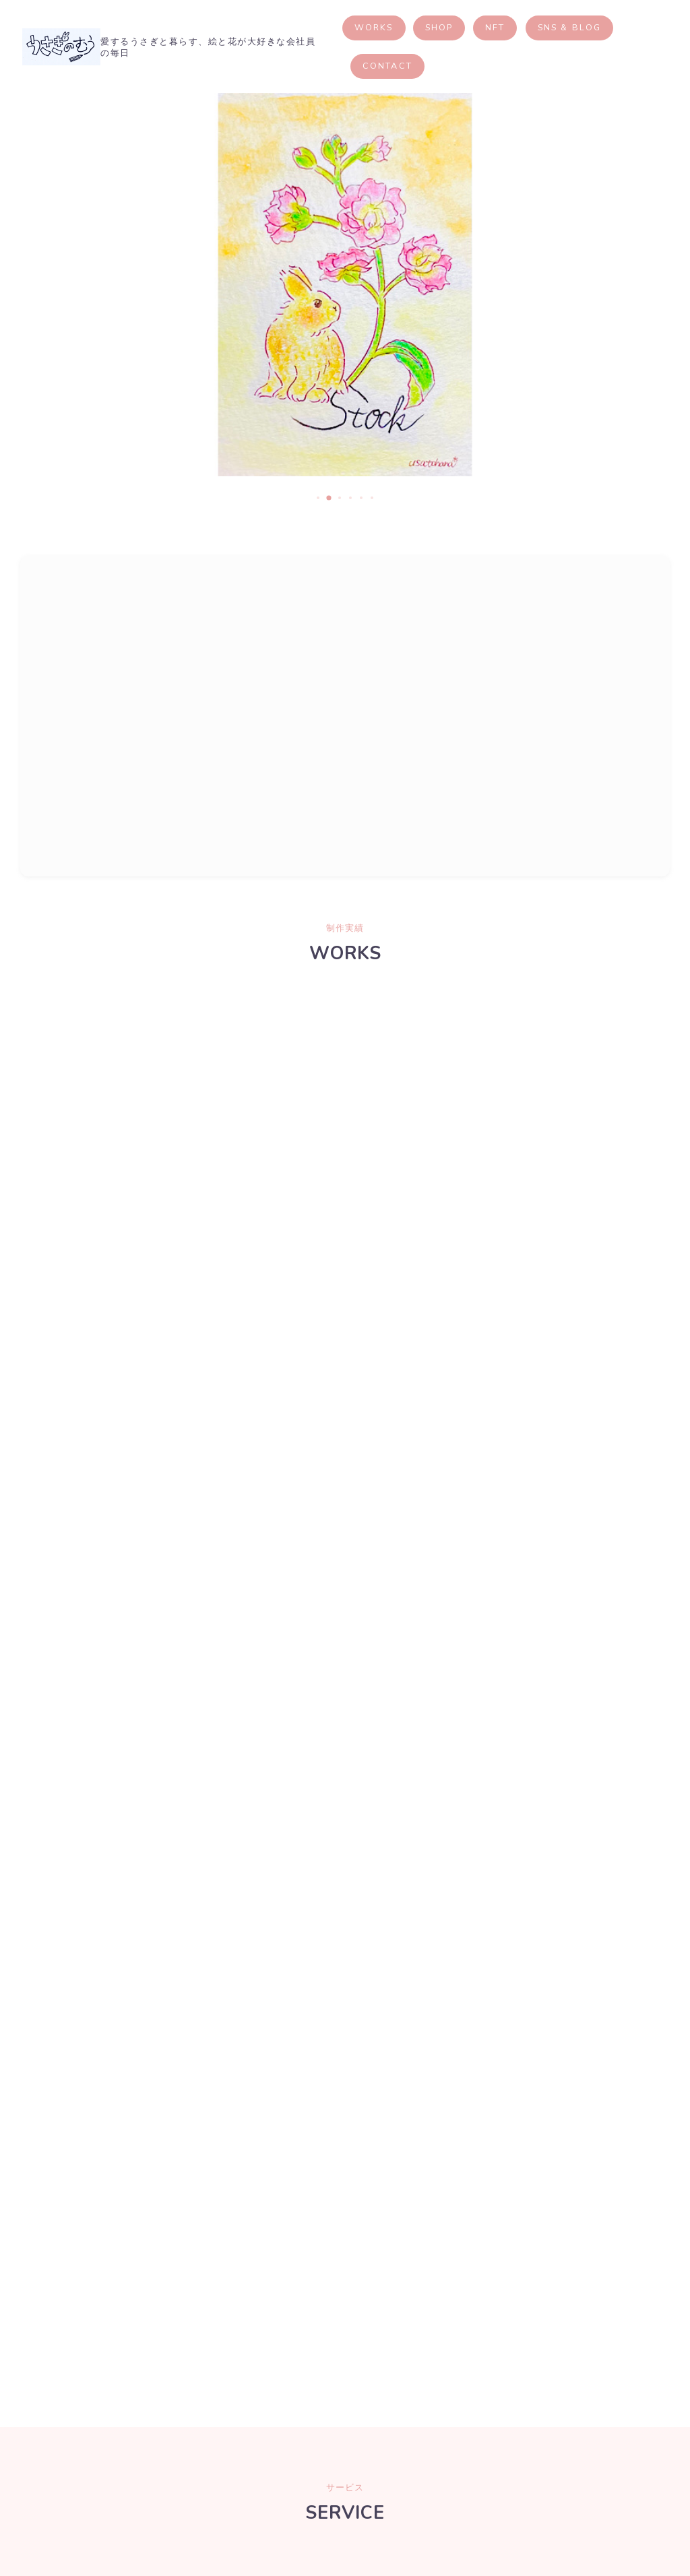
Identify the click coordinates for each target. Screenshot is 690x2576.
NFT (535, 27)
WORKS (413, 27)
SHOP (479, 27)
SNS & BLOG (609, 27)
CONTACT (427, 65)
